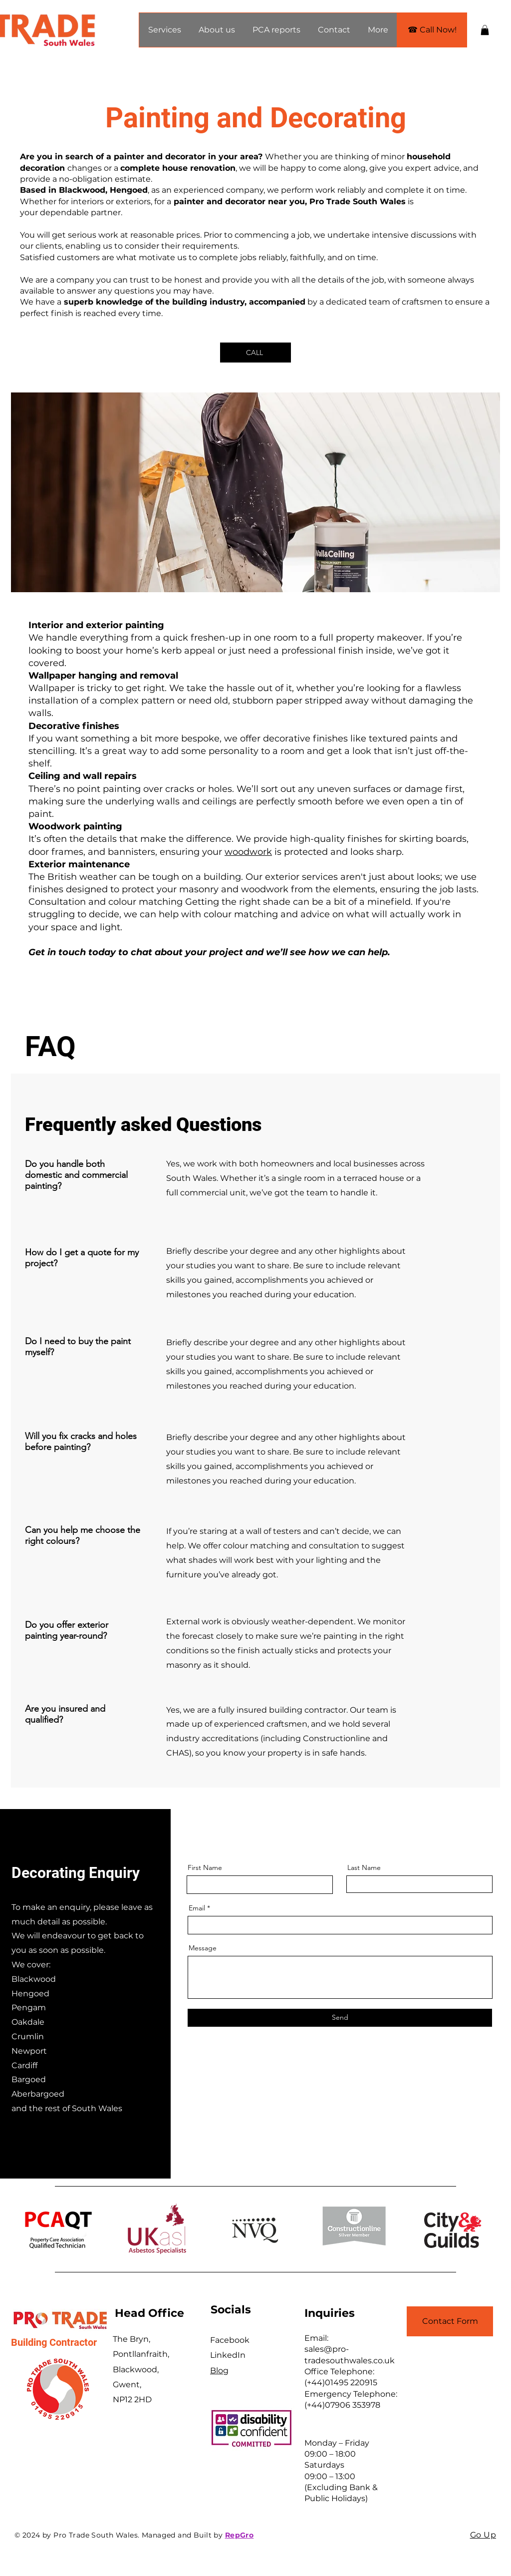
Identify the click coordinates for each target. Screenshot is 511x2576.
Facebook (230, 2340)
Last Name (364, 1867)
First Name (205, 1867)
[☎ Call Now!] (432, 29)
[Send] (340, 2018)
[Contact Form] (450, 2321)
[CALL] (255, 353)
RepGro (239, 2535)
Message (203, 1947)
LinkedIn (228, 2355)
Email (197, 1907)
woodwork (248, 851)
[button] (164, 30)
